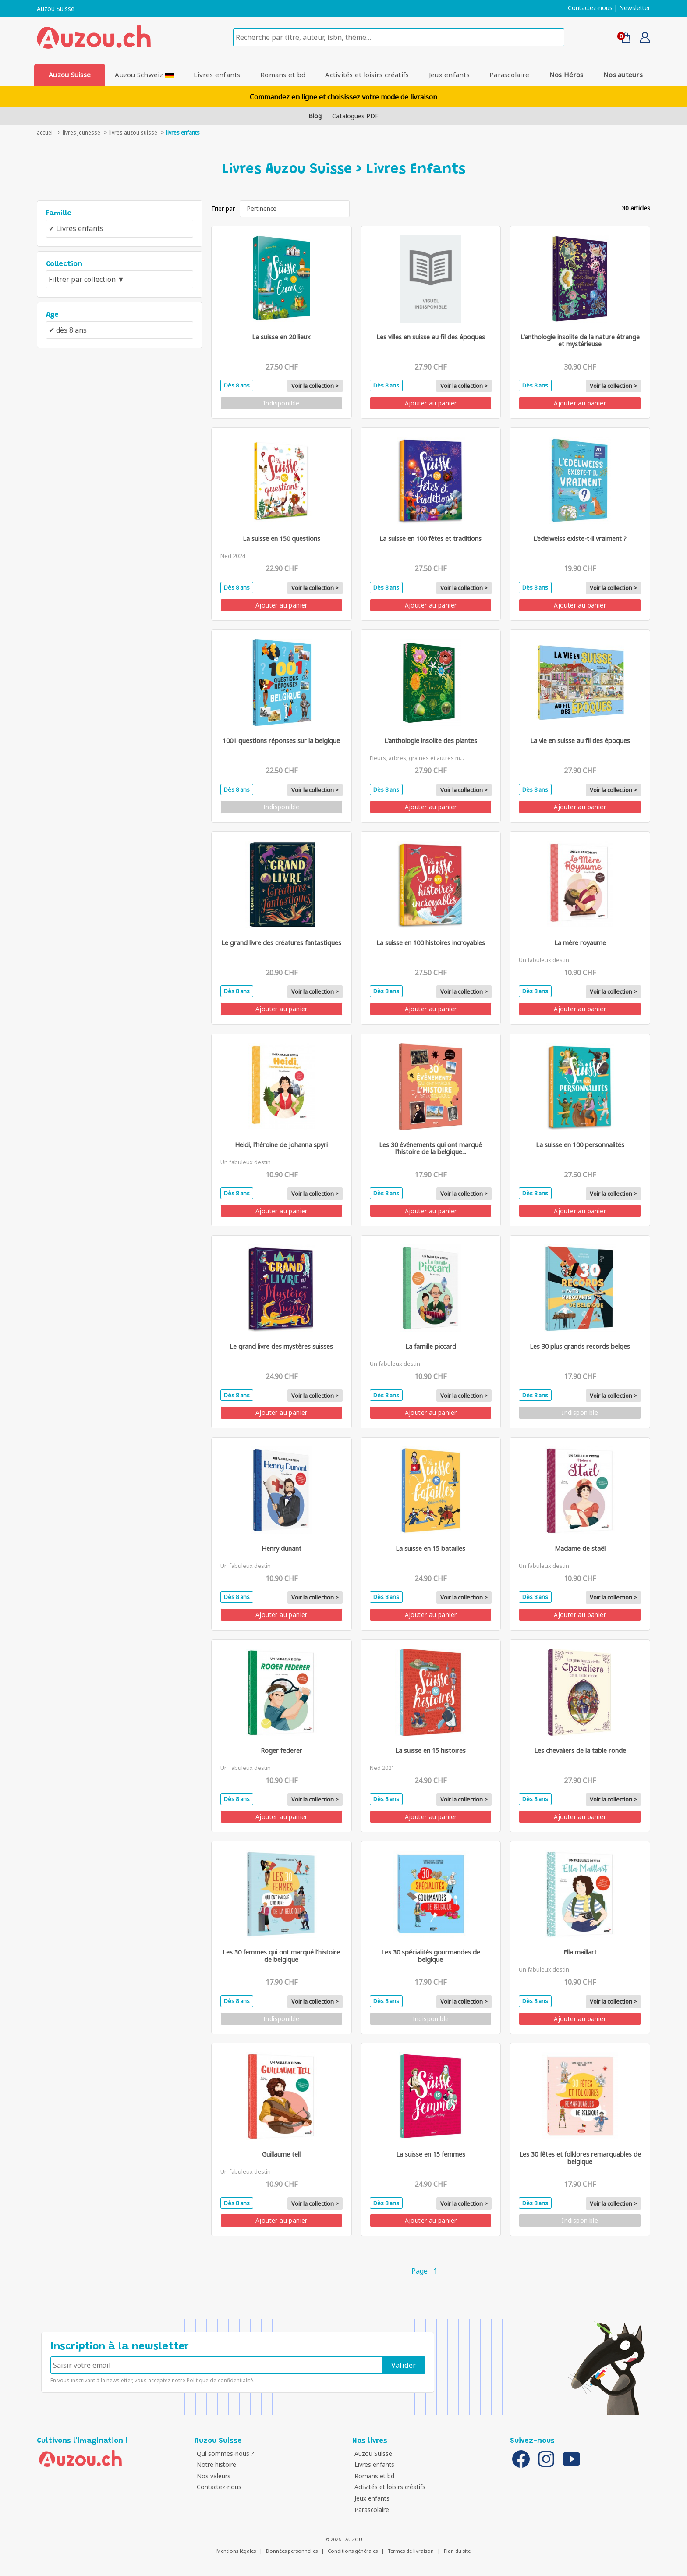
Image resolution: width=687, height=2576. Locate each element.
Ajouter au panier (431, 403)
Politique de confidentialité (220, 2380)
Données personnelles (292, 2551)
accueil (45, 132)
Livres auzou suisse (133, 132)
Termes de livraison (411, 2551)
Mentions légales (236, 2551)
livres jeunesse (81, 132)
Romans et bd (282, 74)
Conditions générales (353, 2551)
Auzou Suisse (55, 8)
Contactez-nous (590, 7)
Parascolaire (509, 74)
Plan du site (457, 2551)
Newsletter (634, 7)
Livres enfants (217, 74)
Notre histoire (216, 2464)
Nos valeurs (213, 2476)
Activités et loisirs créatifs (367, 74)
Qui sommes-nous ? (225, 2453)
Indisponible (281, 403)
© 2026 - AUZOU (343, 2539)
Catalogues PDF (355, 116)
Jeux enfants (449, 74)
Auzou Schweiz (144, 74)
